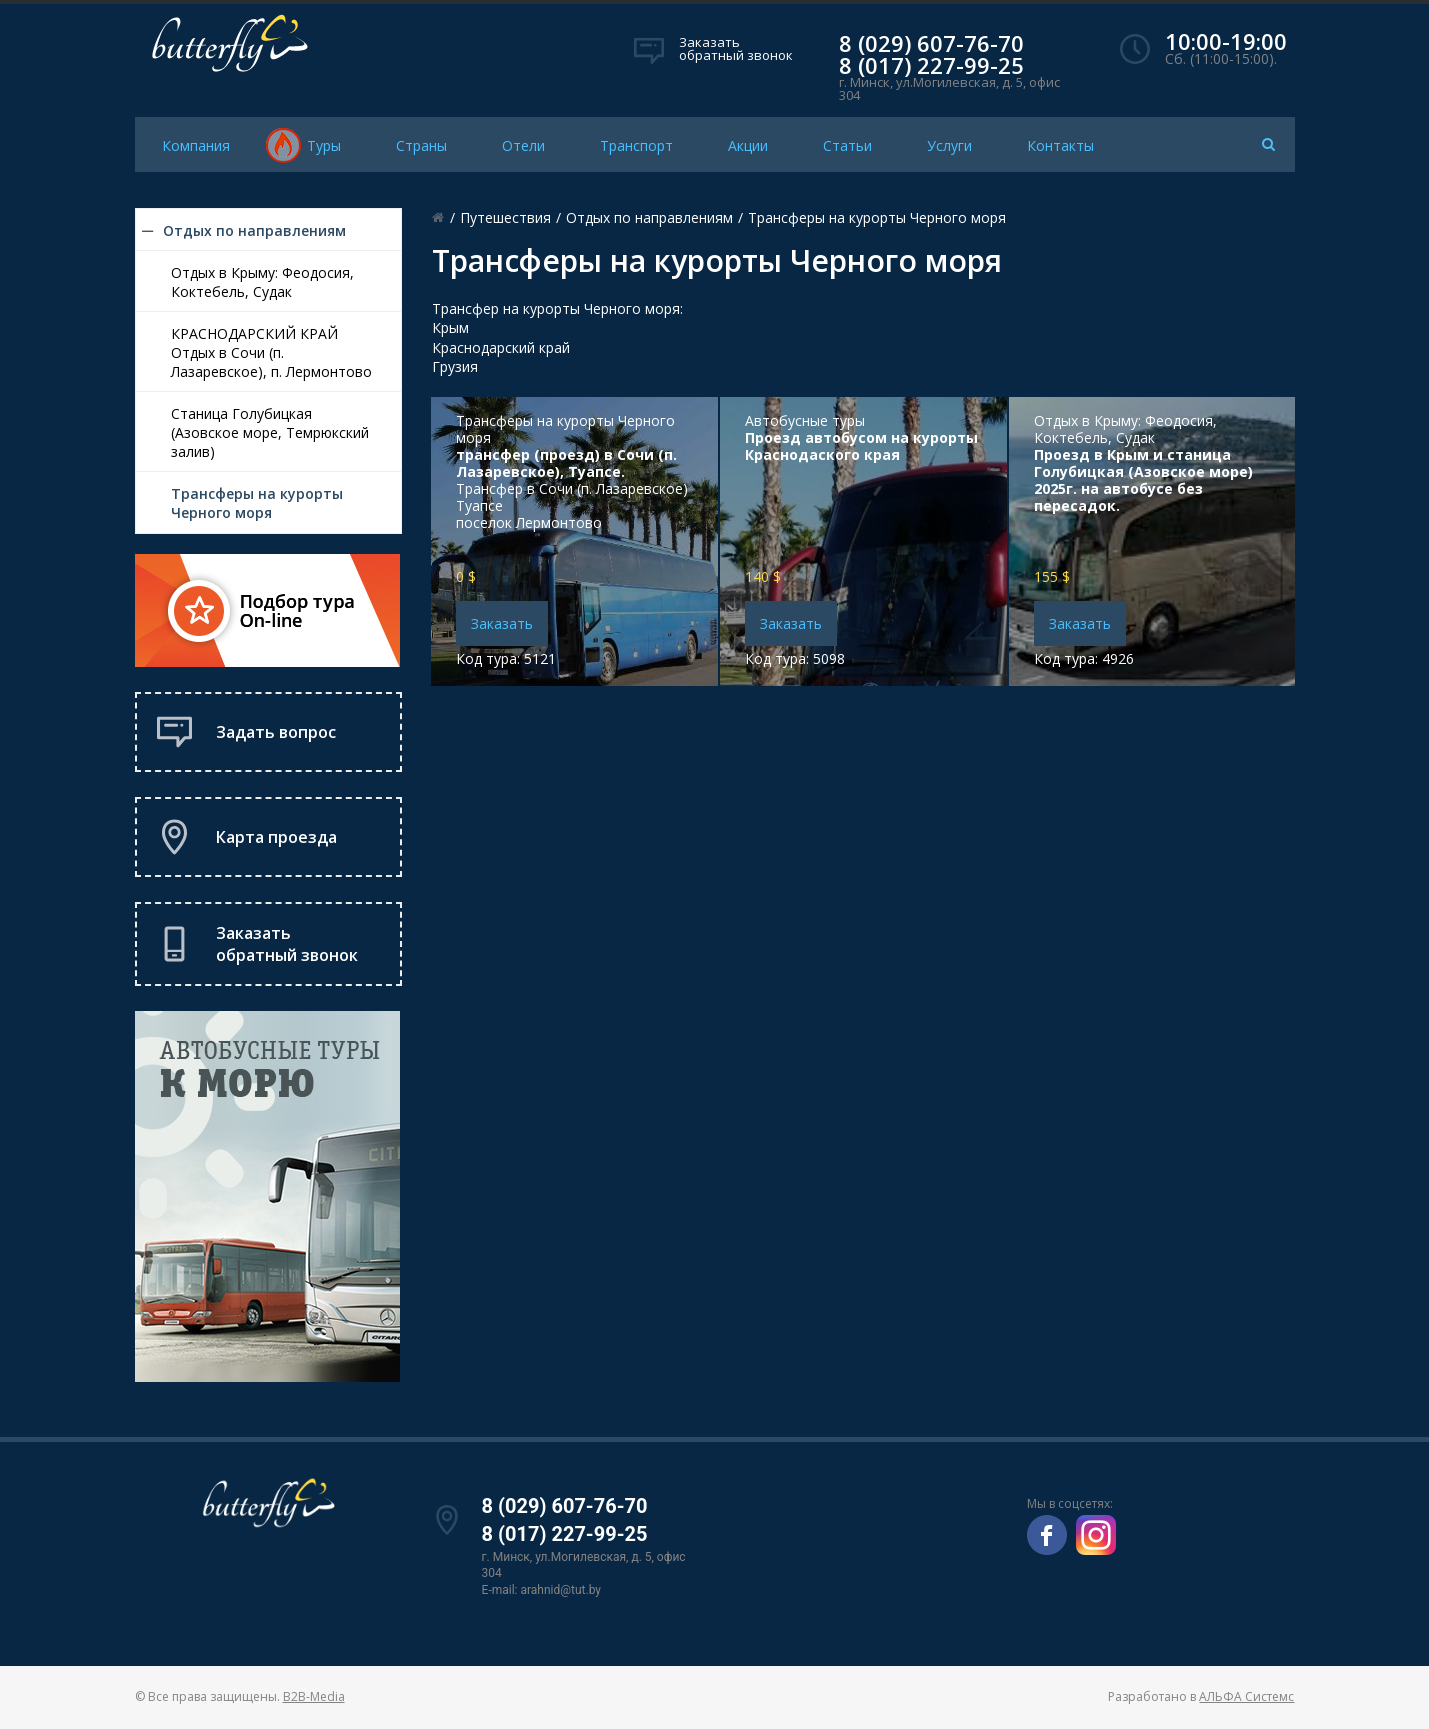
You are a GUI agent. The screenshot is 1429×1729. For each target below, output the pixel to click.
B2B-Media (314, 1696)
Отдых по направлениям (254, 230)
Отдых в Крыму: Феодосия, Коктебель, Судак (262, 282)
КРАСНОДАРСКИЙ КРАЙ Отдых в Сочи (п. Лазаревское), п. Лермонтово (271, 352)
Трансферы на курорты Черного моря (257, 503)
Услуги (949, 145)
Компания (196, 145)
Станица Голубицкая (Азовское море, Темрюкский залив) (270, 432)
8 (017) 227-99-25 (931, 65)
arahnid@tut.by (560, 1590)
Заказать (502, 623)
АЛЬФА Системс (1246, 1696)
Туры (324, 145)
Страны (421, 145)
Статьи (847, 145)
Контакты (1060, 145)
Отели (523, 145)
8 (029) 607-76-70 (931, 43)
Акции (748, 145)
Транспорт (636, 145)
